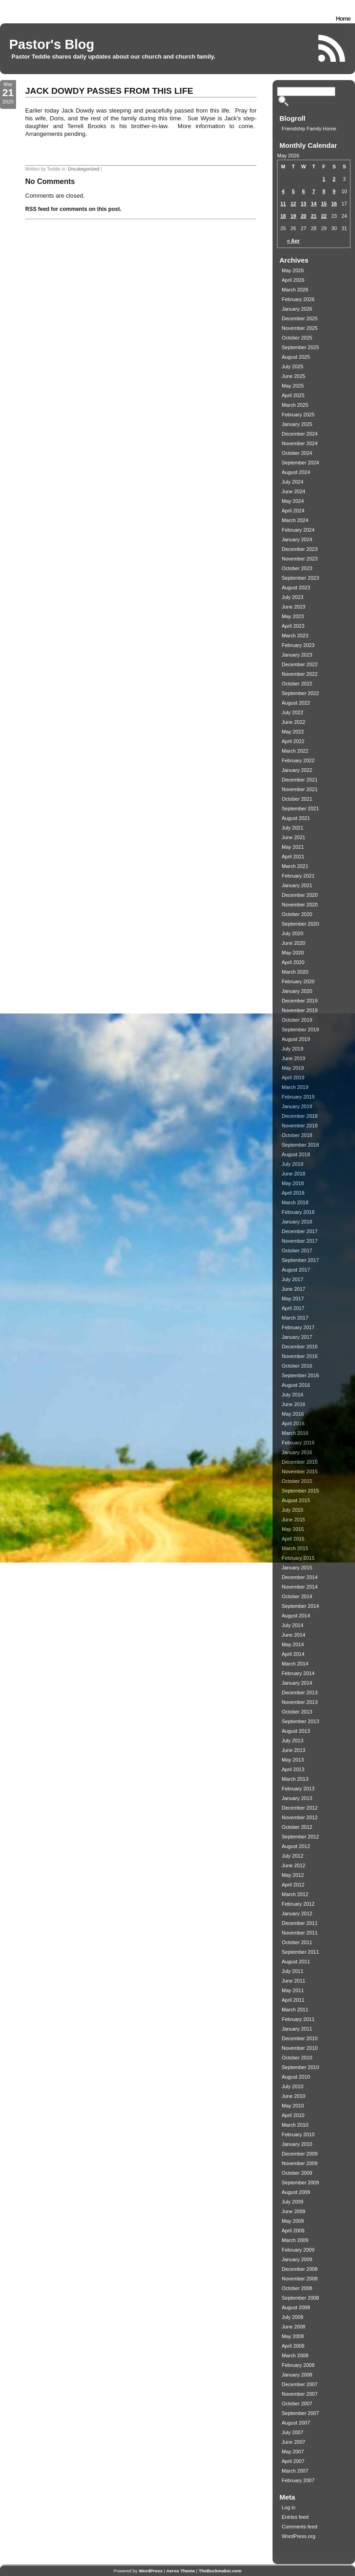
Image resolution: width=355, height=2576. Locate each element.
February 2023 (298, 645)
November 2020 (299, 904)
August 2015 (296, 1500)
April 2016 (293, 1423)
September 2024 (300, 462)
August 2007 (296, 2422)
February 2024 (298, 530)
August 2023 (296, 587)
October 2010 (297, 2057)
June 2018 (293, 1173)
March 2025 (295, 405)
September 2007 (300, 2413)
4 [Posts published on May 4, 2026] (283, 191)
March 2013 (295, 1779)
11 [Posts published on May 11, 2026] (283, 203)
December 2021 (299, 779)
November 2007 (299, 2394)
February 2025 (298, 414)
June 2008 (293, 2326)
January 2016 (297, 1452)
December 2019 (299, 1000)
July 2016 (292, 1394)
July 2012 (292, 1856)
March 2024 (295, 520)
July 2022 (292, 712)
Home (343, 18)
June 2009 (293, 2211)
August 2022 (296, 703)
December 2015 (299, 1462)
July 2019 (292, 1048)
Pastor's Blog (51, 44)
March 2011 (295, 2009)
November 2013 (299, 1702)
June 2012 (293, 1865)
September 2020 (300, 924)
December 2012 (299, 1808)
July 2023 (292, 597)
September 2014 (300, 1606)
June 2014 (293, 1635)
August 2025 (296, 357)
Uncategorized (83, 169)
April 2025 (293, 395)
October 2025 (297, 337)
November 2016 (299, 1356)
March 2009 (295, 2240)
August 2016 (296, 1385)
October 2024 (297, 453)
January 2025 (297, 424)
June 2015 (293, 1519)
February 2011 (298, 2019)
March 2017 (295, 1317)
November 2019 (299, 1010)
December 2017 (299, 1231)
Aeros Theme (180, 2570)
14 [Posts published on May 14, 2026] (314, 203)
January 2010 (297, 2144)
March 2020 (295, 972)
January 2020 (297, 991)
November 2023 (299, 558)
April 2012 (293, 1884)
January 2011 (297, 2029)
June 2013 (293, 1750)
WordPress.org (298, 2536)
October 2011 (297, 1942)
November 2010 (299, 2048)
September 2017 (300, 1260)
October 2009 (297, 2173)
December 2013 (299, 1692)
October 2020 (297, 914)
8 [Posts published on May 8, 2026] (323, 191)
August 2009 (296, 2192)
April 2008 (293, 2346)
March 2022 (295, 751)
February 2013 (298, 1788)
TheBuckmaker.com (220, 2570)
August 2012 (296, 1846)
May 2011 (293, 1990)
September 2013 (300, 1721)
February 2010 (298, 2134)
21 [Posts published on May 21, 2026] (314, 216)
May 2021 (293, 847)
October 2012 (297, 1827)
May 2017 (293, 1298)
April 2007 (293, 2461)
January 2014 (297, 1683)
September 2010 (300, 2067)
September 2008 (300, 2298)
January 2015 (297, 1567)
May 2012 (293, 1875)
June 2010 (293, 2096)
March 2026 (295, 289)
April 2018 (293, 1193)
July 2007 (292, 2432)
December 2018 (299, 1116)
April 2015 (293, 1538)
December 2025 (299, 318)
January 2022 (297, 770)
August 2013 (296, 1731)
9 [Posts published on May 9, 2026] (334, 191)
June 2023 (293, 606)
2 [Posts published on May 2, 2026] (334, 179)
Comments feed (299, 2526)
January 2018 (297, 1221)
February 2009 (298, 2250)
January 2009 (297, 2259)
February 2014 (298, 1673)
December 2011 (299, 1923)
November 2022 (299, 674)
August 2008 (296, 2307)
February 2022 (298, 760)
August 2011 (296, 1961)
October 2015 (297, 1481)
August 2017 (296, 1269)
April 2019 (293, 1077)
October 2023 (297, 568)
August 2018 (296, 1154)
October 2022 (297, 683)
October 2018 (297, 1135)
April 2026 (293, 280)
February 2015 (298, 1558)
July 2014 (292, 1625)
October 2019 (297, 1020)
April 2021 (293, 856)
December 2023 (299, 549)
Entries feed (295, 2517)
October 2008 (297, 2288)
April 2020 (293, 962)
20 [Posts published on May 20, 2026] (303, 216)
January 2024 (297, 539)
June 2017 (293, 1289)
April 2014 (293, 1654)
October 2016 (297, 1366)
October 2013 (297, 1711)
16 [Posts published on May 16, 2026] (334, 203)
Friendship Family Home (309, 128)
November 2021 (299, 789)
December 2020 (299, 895)
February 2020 (298, 981)
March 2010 (295, 2125)
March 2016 (295, 1433)
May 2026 (293, 270)
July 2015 (292, 1510)
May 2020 (293, 952)
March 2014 (295, 1663)
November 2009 (299, 2163)
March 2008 (295, 2355)
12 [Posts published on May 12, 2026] (293, 203)
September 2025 (300, 347)
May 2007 (293, 2451)
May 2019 (293, 1068)
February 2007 (298, 2480)
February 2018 (298, 1212)
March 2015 (295, 1548)
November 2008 (299, 2278)
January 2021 (297, 885)
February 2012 (298, 1904)
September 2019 (300, 1029)
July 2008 (292, 2317)
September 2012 (300, 1836)
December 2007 (299, 2384)
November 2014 (299, 1587)
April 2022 (293, 741)
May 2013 (293, 1759)
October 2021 (297, 799)
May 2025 (293, 385)
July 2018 (292, 1164)
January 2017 (297, 1337)
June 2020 (293, 943)
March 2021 (295, 866)
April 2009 (293, 2230)
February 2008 (298, 2365)
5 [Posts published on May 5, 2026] (293, 191)
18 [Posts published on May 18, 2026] (283, 216)
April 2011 (293, 2000)
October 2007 (297, 2403)
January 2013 (297, 1798)
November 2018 (299, 1125)
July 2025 (292, 366)
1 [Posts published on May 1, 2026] (323, 179)
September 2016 (300, 1375)
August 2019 (296, 1039)
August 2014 (296, 1615)
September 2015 (300, 1490)
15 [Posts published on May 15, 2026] (324, 203)
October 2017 (297, 1250)
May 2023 (293, 616)
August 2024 (296, 472)
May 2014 (293, 1644)
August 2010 (296, 2077)
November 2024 (299, 443)
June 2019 (293, 1058)
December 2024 (299, 434)
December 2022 (299, 664)
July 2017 (292, 1279)
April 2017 (293, 1308)
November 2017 (299, 1241)
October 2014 (297, 1596)
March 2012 (295, 1894)
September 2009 (300, 2182)
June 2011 (293, 1980)
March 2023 (295, 635)
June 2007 (293, 2442)
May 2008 (293, 2336)
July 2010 (292, 2086)
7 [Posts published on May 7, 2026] (313, 191)
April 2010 (293, 2115)
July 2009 (292, 2201)
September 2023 (300, 578)
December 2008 (299, 2269)
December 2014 (299, 1577)
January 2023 (297, 654)
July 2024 (292, 482)
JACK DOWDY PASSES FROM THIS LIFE (109, 91)
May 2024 (293, 501)
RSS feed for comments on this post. (73, 209)
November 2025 (299, 328)
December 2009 (299, 2153)
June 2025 (293, 376)
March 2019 (295, 1087)
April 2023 (293, 626)
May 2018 (293, 1183)
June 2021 (293, 837)
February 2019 (298, 1096)
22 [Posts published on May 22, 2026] (324, 216)
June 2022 (293, 722)
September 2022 (300, 693)
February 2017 (298, 1327)
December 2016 (299, 1346)
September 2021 (300, 808)
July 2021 (292, 827)
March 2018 (295, 1202)
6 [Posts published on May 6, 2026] (303, 191)
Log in (288, 2507)
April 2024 (293, 510)
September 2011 (300, 1952)
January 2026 (297, 309)
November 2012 (299, 1817)
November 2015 (299, 1471)
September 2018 (300, 1145)
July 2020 (292, 933)
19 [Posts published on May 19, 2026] (293, 216)
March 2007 (295, 2471)
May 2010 (293, 2105)
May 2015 (293, 1529)
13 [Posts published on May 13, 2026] (303, 203)
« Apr (293, 240)
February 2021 (298, 875)
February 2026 (298, 299)
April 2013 (293, 1769)
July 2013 (292, 1740)
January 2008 (297, 2374)
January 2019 (297, 1106)
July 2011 (292, 1971)
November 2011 (299, 1932)
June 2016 (293, 1404)
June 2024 (293, 491)
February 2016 (298, 1442)
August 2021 (296, 818)
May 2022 (293, 731)
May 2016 (293, 1414)
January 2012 (297, 1913)
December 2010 (299, 2038)
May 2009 (293, 2221)
